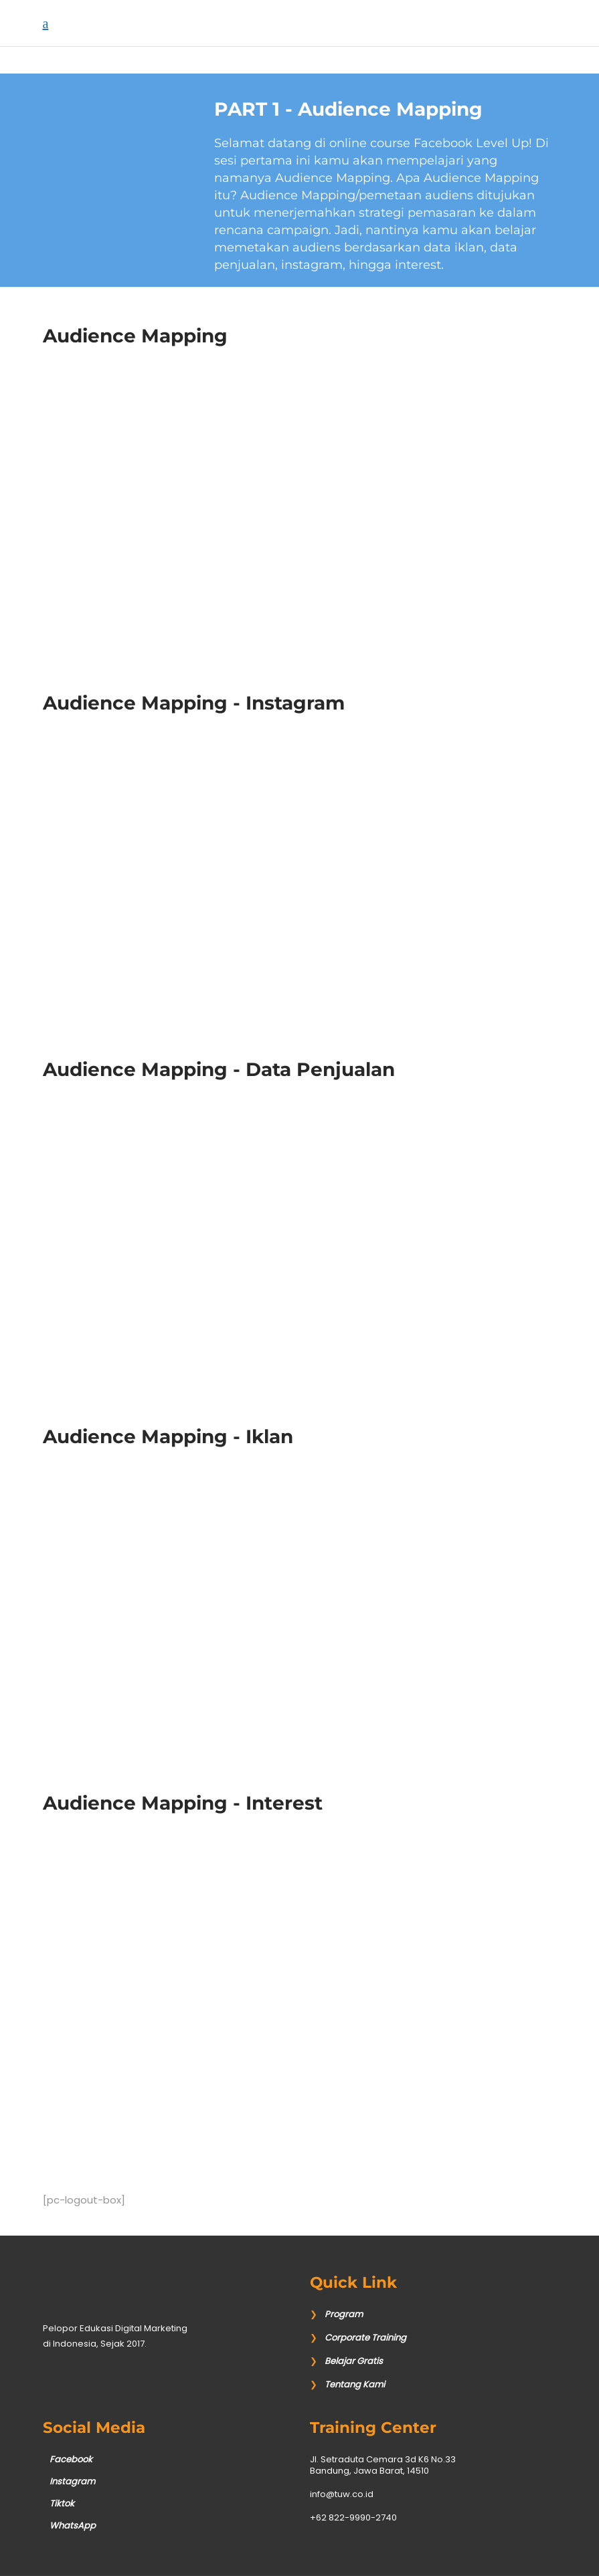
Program (344, 2314)
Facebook (71, 2459)
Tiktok (62, 2503)
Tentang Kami (355, 2384)
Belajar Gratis (354, 2361)
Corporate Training (365, 2337)
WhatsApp (73, 2525)
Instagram (72, 2481)
